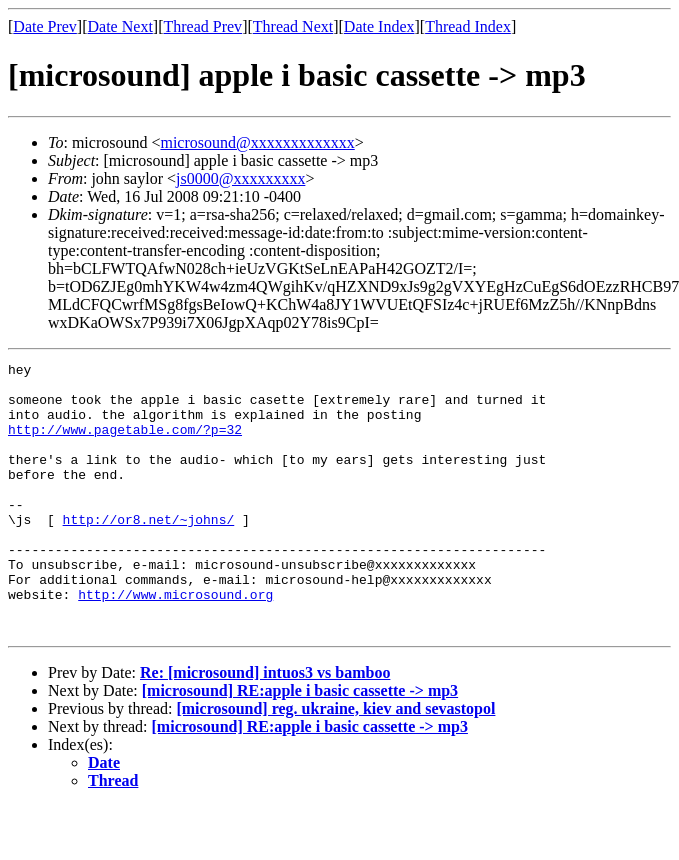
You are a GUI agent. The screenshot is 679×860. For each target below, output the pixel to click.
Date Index (379, 26)
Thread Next (293, 26)
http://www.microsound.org (175, 642)
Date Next (120, 26)
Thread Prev (202, 26)
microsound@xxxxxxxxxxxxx (257, 142)
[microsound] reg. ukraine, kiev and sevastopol (335, 762)
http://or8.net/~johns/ (149, 552)
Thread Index (468, 26)
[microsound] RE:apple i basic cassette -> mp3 (300, 744)
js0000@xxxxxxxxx (240, 178)
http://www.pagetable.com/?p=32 (125, 444)
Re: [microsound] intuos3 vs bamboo (265, 726)
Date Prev (45, 26)
